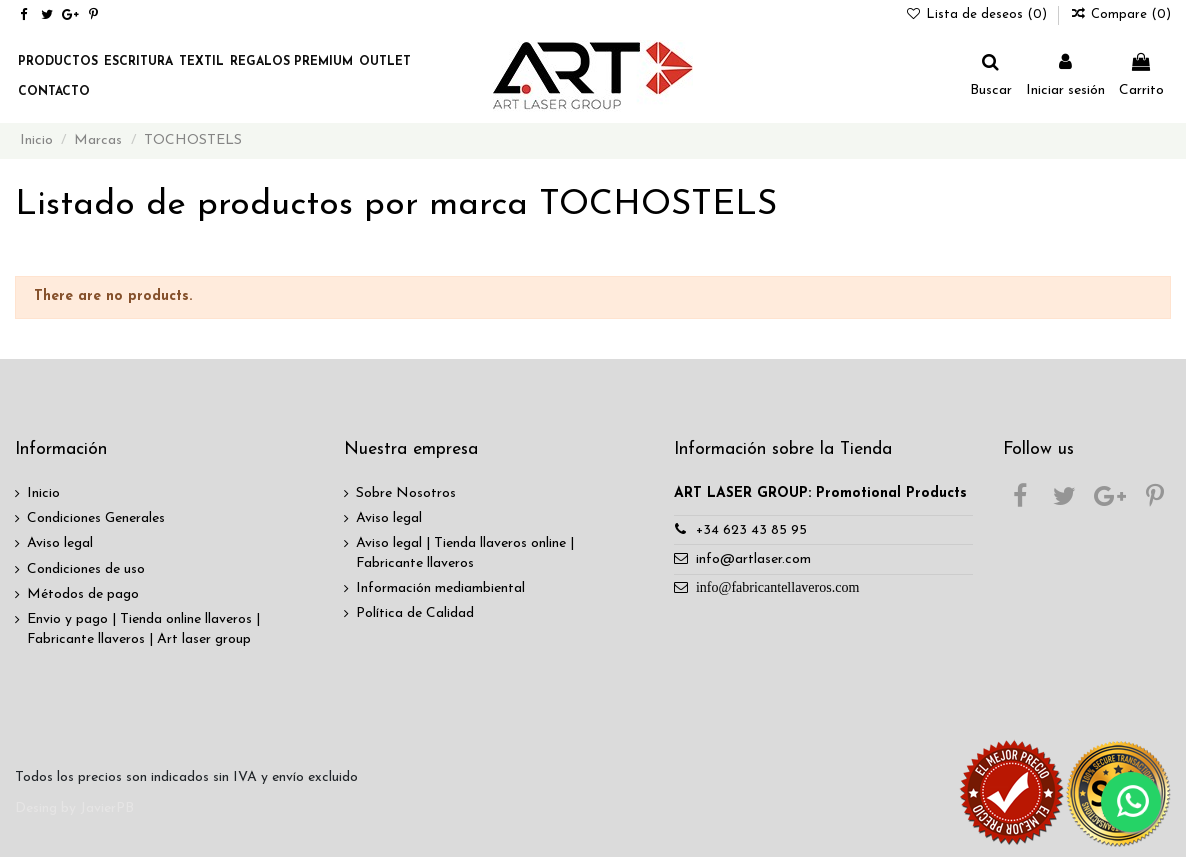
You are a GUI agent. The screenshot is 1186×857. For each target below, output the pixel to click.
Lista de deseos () (979, 14)
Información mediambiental (440, 588)
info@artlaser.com (753, 559)
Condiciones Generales (96, 518)
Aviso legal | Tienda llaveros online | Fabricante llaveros (465, 553)
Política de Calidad (415, 613)
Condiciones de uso (86, 569)
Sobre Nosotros (406, 493)
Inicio (43, 493)
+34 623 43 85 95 (751, 530)
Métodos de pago (83, 594)
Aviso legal (60, 543)
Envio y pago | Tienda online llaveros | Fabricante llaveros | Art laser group (143, 629)
